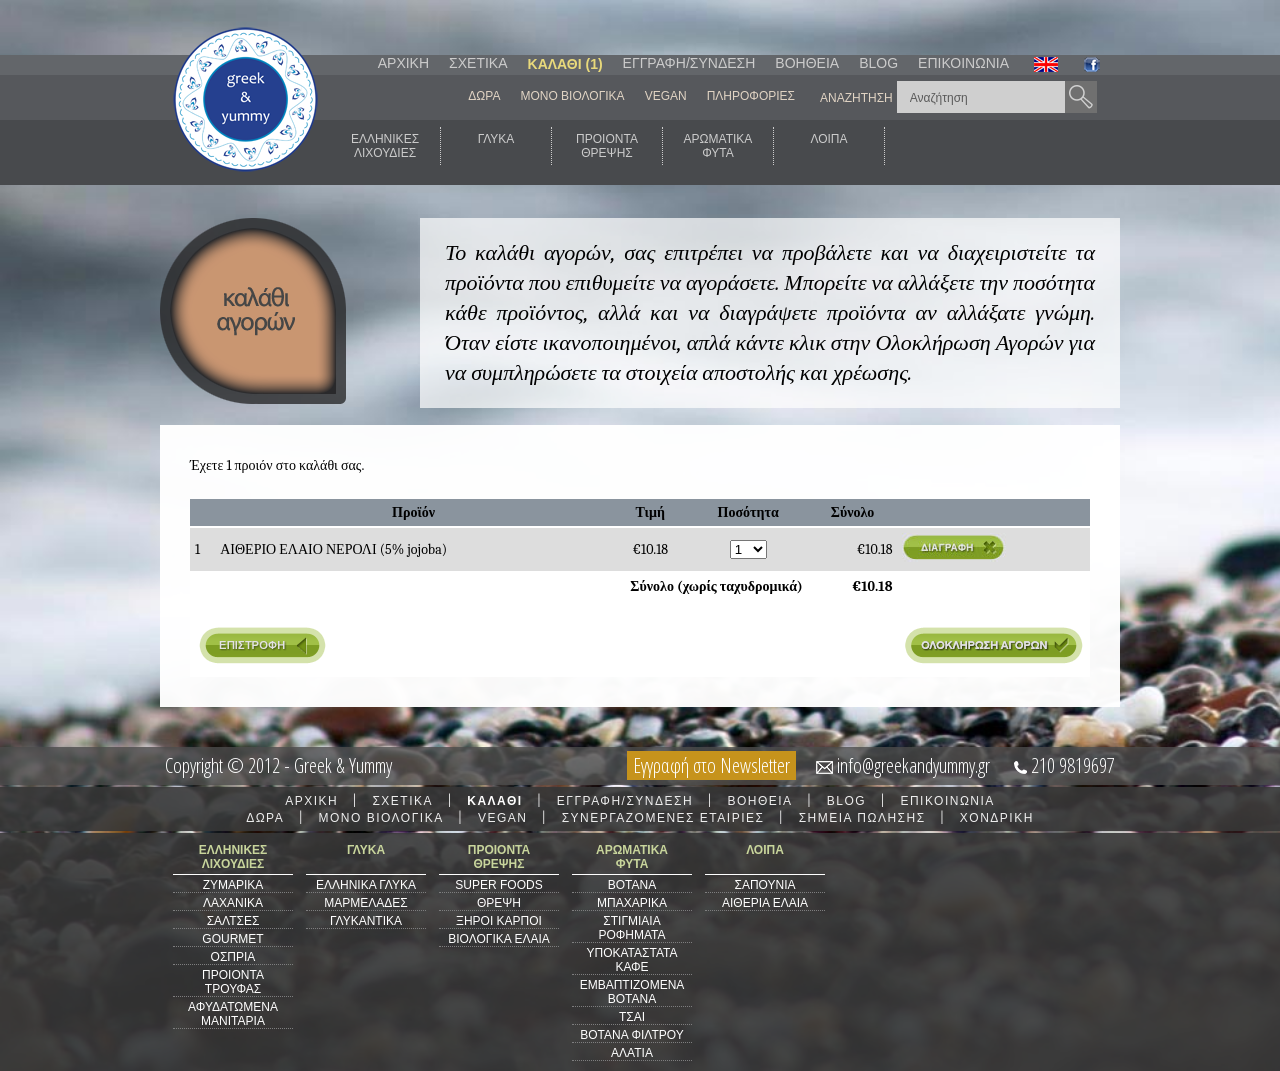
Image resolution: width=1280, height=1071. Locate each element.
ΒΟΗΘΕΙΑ (807, 63)
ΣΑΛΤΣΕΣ (233, 921)
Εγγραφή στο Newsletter (711, 765)
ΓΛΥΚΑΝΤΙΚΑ (366, 921)
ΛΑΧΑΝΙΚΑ (233, 903)
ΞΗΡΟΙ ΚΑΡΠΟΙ (499, 921)
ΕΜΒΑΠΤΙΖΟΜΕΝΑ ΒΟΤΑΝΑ (632, 992)
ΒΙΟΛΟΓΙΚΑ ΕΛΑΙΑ (499, 939)
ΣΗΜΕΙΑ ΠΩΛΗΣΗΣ (862, 818)
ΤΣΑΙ (632, 1017)
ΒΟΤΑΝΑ (632, 885)
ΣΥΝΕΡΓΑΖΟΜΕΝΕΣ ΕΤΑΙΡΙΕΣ (663, 818)
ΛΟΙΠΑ (828, 146)
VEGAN (666, 96)
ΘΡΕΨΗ (499, 903)
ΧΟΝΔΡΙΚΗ (997, 818)
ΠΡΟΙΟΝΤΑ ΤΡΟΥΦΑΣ (233, 982)
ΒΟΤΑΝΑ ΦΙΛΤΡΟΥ (631, 1035)
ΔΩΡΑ (484, 96)
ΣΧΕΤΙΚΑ (478, 63)
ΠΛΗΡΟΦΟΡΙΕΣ (751, 96)
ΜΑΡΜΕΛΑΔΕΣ (365, 903)
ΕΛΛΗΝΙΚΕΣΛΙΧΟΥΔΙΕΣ (385, 146)
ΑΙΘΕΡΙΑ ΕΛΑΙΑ (765, 903)
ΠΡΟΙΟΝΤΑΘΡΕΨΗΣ (607, 146)
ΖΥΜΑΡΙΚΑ (233, 885)
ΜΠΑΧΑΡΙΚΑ (632, 903)
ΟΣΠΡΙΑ (233, 957)
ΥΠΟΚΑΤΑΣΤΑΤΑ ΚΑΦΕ (632, 960)
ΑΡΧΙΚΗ (403, 63)
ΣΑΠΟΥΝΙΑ (764, 885)
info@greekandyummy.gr (913, 765)
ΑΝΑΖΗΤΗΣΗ (856, 98)
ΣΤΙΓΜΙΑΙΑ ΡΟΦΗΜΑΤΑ (631, 928)
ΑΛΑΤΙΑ (632, 1053)
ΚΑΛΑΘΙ (494, 801)
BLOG (878, 63)
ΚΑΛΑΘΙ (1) (565, 64)
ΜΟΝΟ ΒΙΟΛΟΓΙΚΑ (572, 96)
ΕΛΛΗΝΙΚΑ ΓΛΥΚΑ (366, 885)
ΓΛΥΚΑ (496, 146)
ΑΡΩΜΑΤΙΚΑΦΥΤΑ (718, 146)
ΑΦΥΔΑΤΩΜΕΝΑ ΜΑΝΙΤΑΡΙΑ (233, 1014)
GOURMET (232, 939)
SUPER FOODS (498, 885)
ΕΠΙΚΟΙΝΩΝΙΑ (963, 63)
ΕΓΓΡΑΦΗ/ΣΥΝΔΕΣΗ (689, 63)
